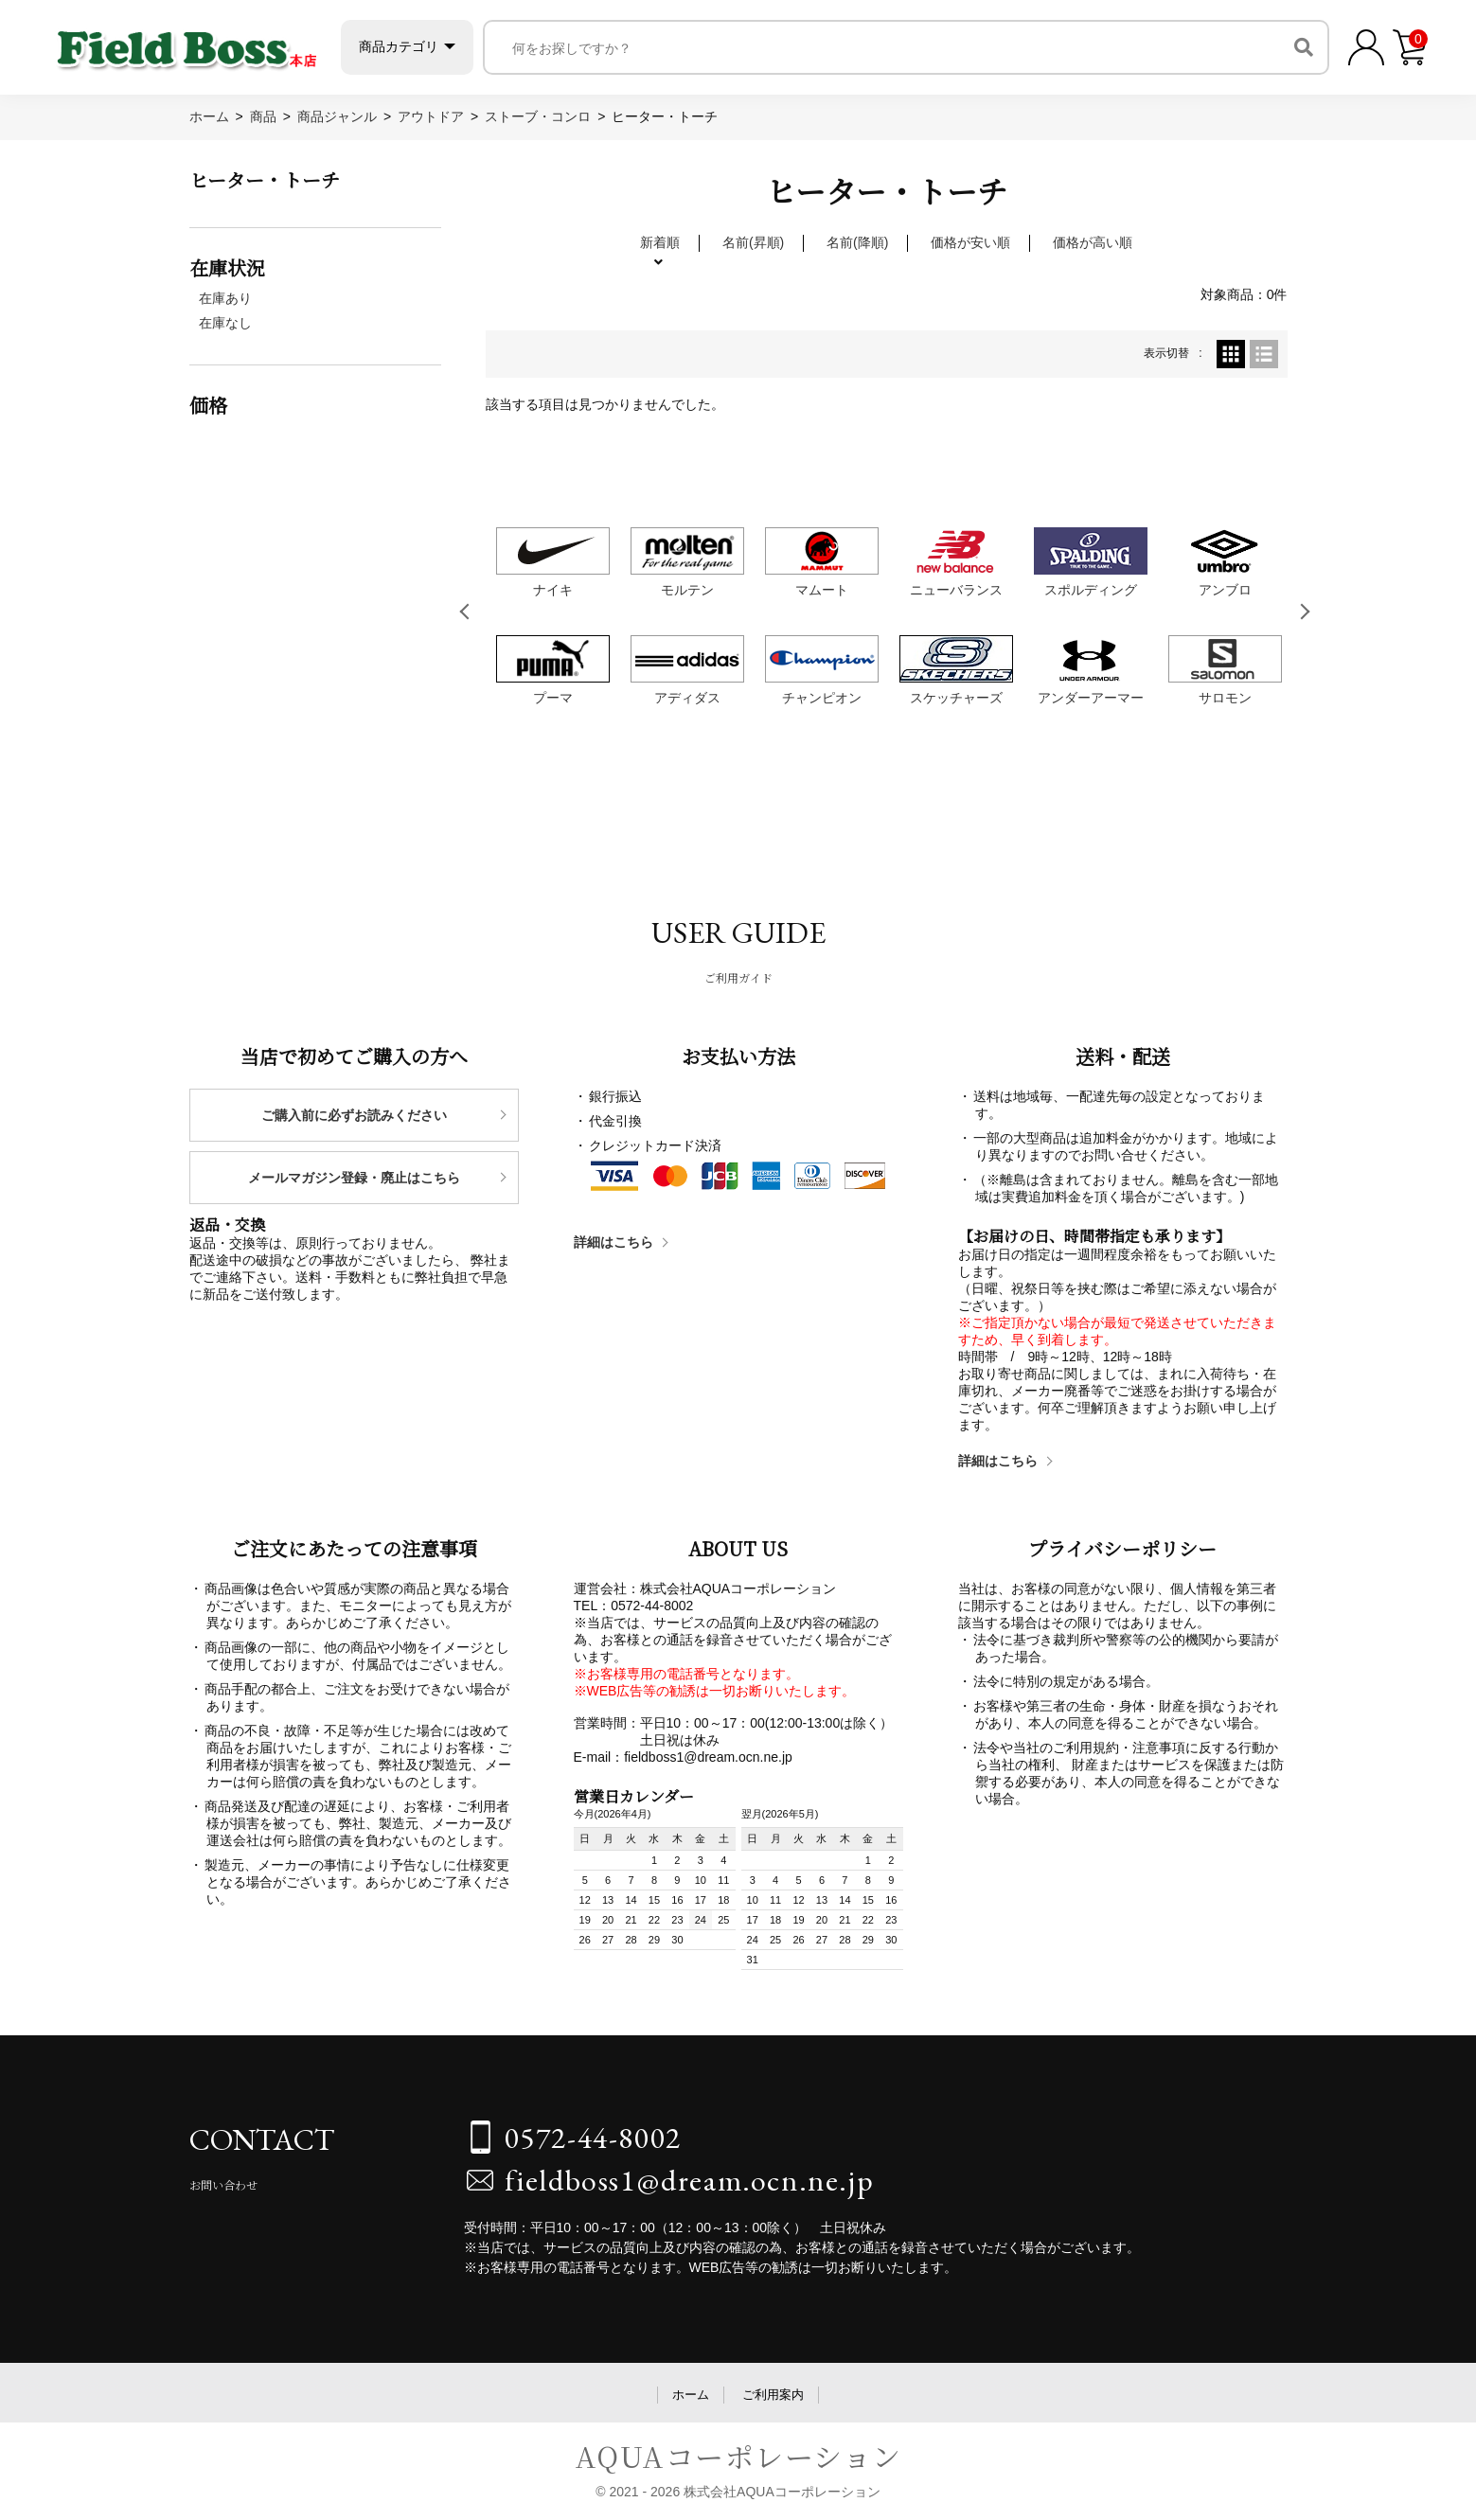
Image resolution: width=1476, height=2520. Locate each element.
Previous (467, 611)
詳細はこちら (613, 1242)
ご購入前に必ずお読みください (354, 1115)
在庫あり (225, 298)
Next (1305, 611)
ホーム (690, 2394)
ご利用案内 (773, 2394)
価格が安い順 (970, 242)
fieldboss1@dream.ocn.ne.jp (690, 2180)
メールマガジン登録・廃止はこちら (354, 1177)
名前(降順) (857, 242)
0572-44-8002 (593, 2137)
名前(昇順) (753, 242)
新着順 (660, 242)
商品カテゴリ (398, 46)
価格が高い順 (1092, 242)
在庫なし (225, 322)
